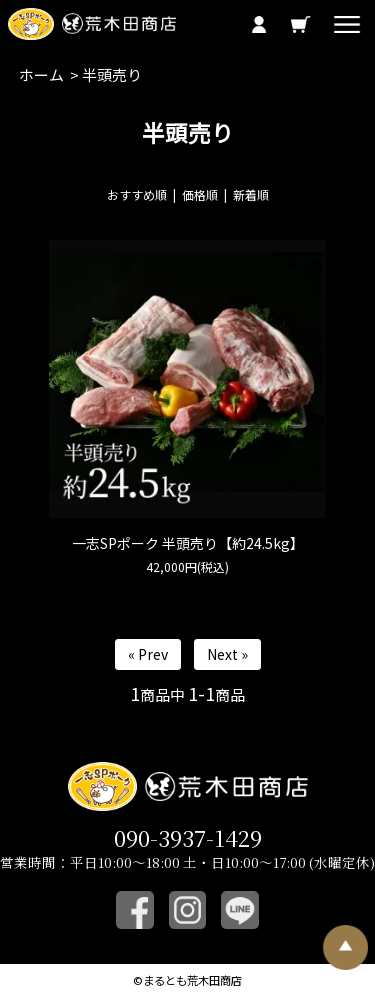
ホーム (41, 74)
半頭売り (112, 74)
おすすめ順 (137, 194)
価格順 (200, 194)
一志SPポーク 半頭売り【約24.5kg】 (188, 543)
